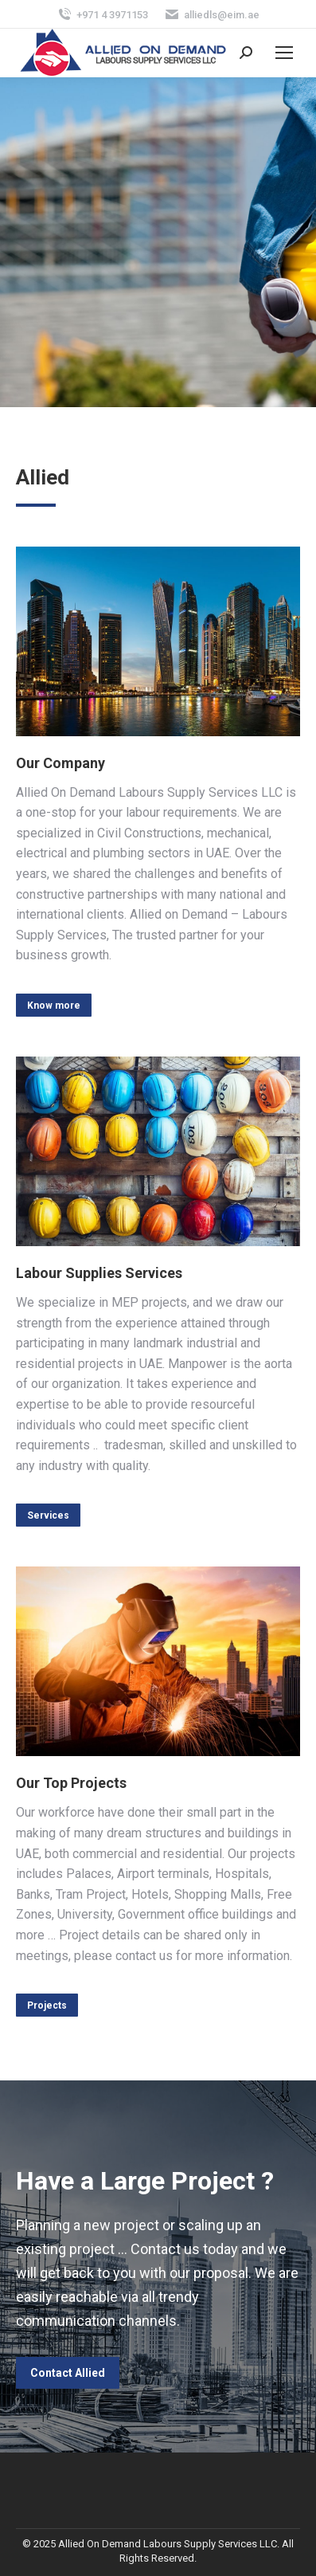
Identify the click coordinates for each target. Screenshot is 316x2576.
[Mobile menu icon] (284, 53)
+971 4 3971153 (102, 14)
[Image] (158, 641)
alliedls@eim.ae (211, 14)
